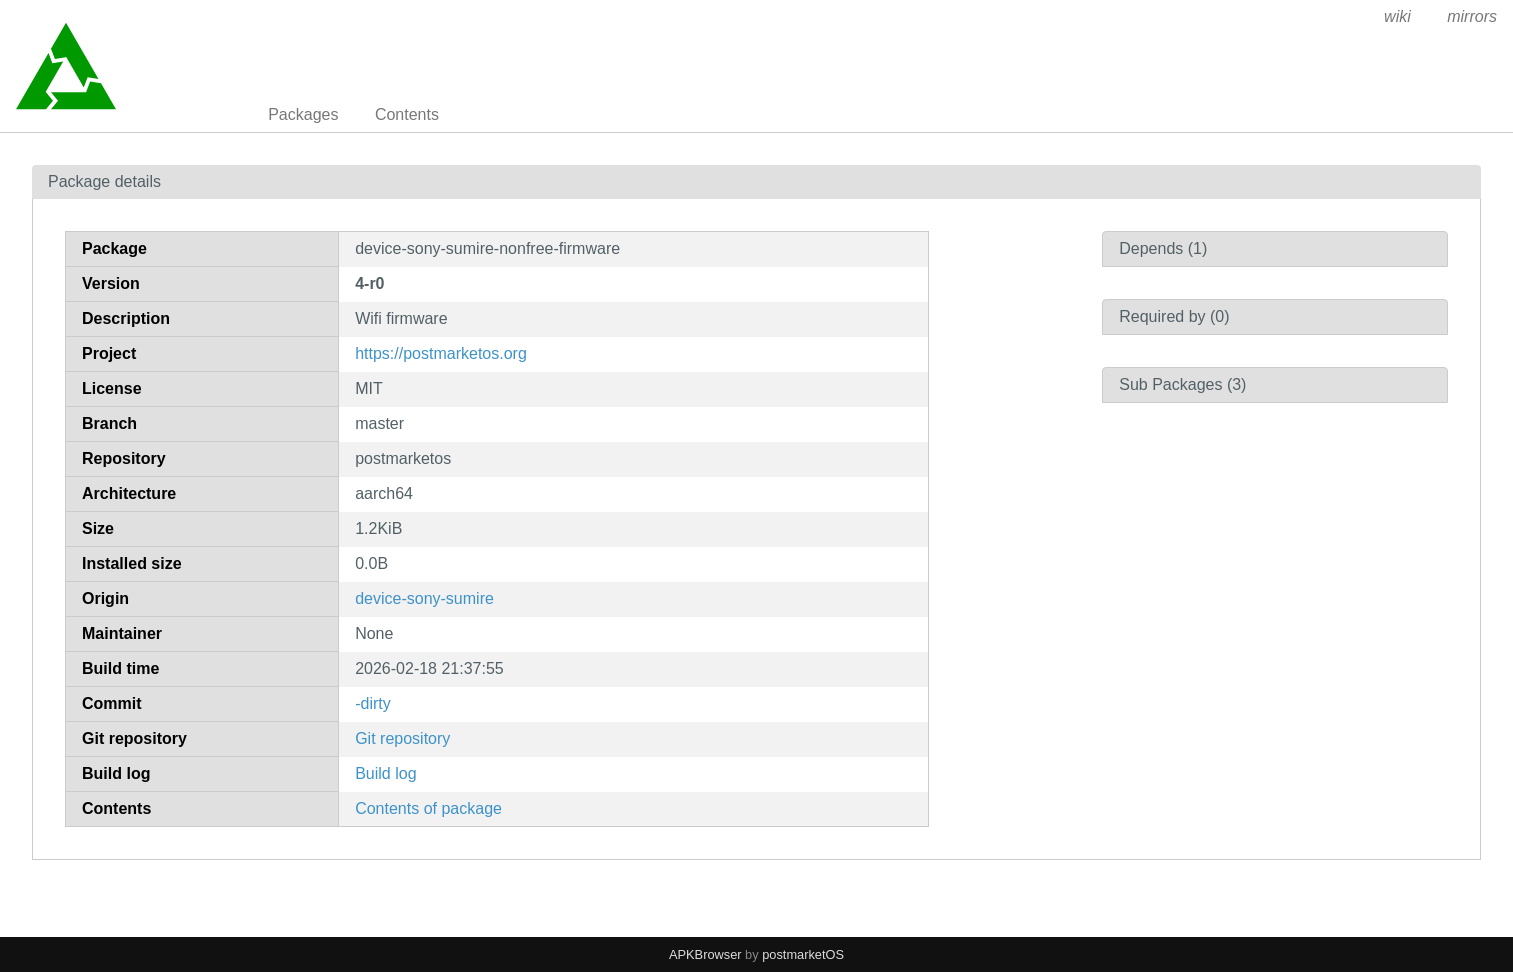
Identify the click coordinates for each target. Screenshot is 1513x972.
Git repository (402, 738)
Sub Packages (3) (1182, 384)
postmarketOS (803, 954)
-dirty (373, 703)
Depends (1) (1163, 248)
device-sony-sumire (424, 598)
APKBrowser (705, 954)
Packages (303, 114)
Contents (407, 114)
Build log (385, 773)
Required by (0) (1174, 316)
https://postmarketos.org (441, 353)
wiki (1397, 16)
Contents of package (428, 808)
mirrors (1472, 16)
